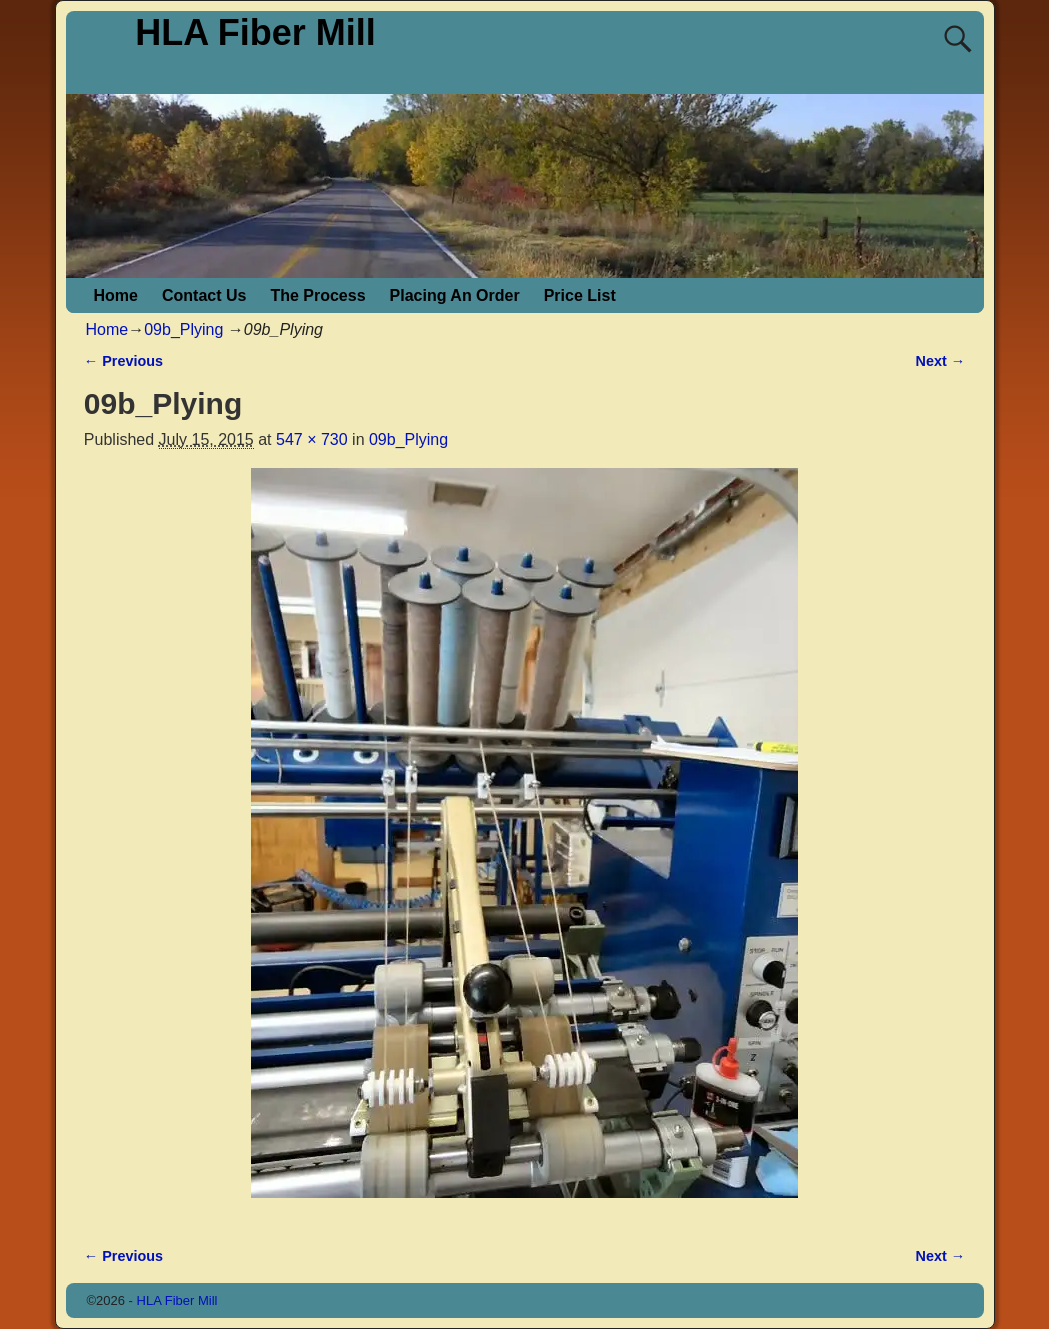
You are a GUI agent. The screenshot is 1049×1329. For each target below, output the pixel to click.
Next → (941, 361)
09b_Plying (183, 329)
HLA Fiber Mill (255, 32)
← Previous (123, 361)
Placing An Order (455, 295)
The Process (317, 295)
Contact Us (204, 295)
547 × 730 (312, 439)
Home (116, 295)
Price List (580, 295)
